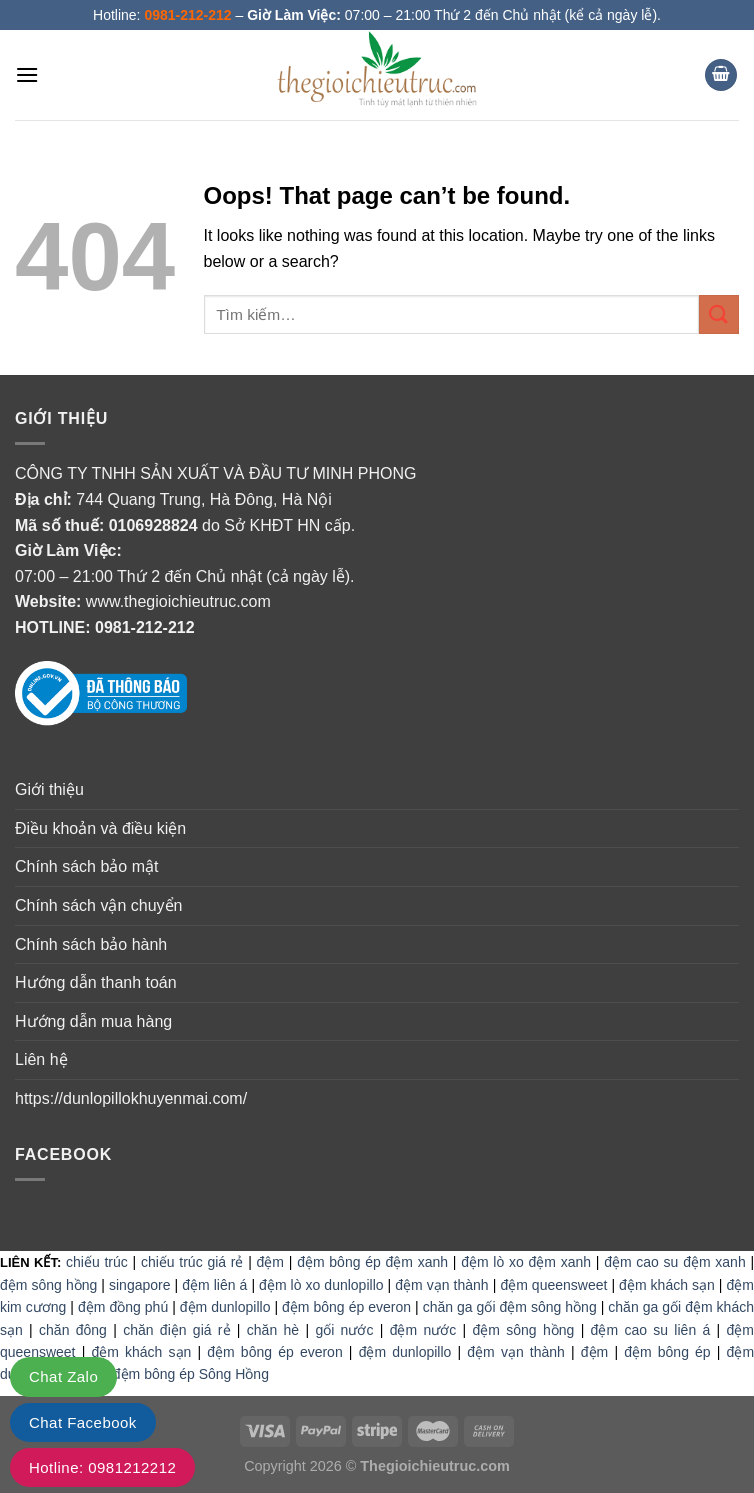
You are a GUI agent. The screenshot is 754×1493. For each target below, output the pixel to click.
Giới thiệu (49, 789)
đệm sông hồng (48, 1285)
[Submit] (719, 314)
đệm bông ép (667, 1352)
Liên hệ (41, 1059)
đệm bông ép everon (346, 1307)
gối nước (344, 1330)
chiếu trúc (97, 1262)
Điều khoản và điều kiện (100, 828)
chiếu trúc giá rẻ (192, 1262)
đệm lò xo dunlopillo (321, 1285)
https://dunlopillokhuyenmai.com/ (131, 1098)
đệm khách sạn (667, 1285)
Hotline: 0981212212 (102, 1467)
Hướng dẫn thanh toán (96, 982)
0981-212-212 (145, 627)
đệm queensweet (553, 1285)
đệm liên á (214, 1285)
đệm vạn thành (441, 1285)
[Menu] (27, 74)
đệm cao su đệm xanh (675, 1262)
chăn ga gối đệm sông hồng (510, 1307)
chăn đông (73, 1330)
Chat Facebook (83, 1422)
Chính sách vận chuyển (98, 905)
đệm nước (423, 1330)
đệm (270, 1262)
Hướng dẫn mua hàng (93, 1021)
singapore (140, 1285)
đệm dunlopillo (225, 1307)
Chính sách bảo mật (86, 866)
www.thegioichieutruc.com (178, 601)
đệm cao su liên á (651, 1330)
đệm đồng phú (123, 1307)
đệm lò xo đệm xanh (526, 1262)
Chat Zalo (63, 1376)
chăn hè (273, 1330)
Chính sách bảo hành (91, 944)
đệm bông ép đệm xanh (372, 1262)
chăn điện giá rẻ (176, 1330)
